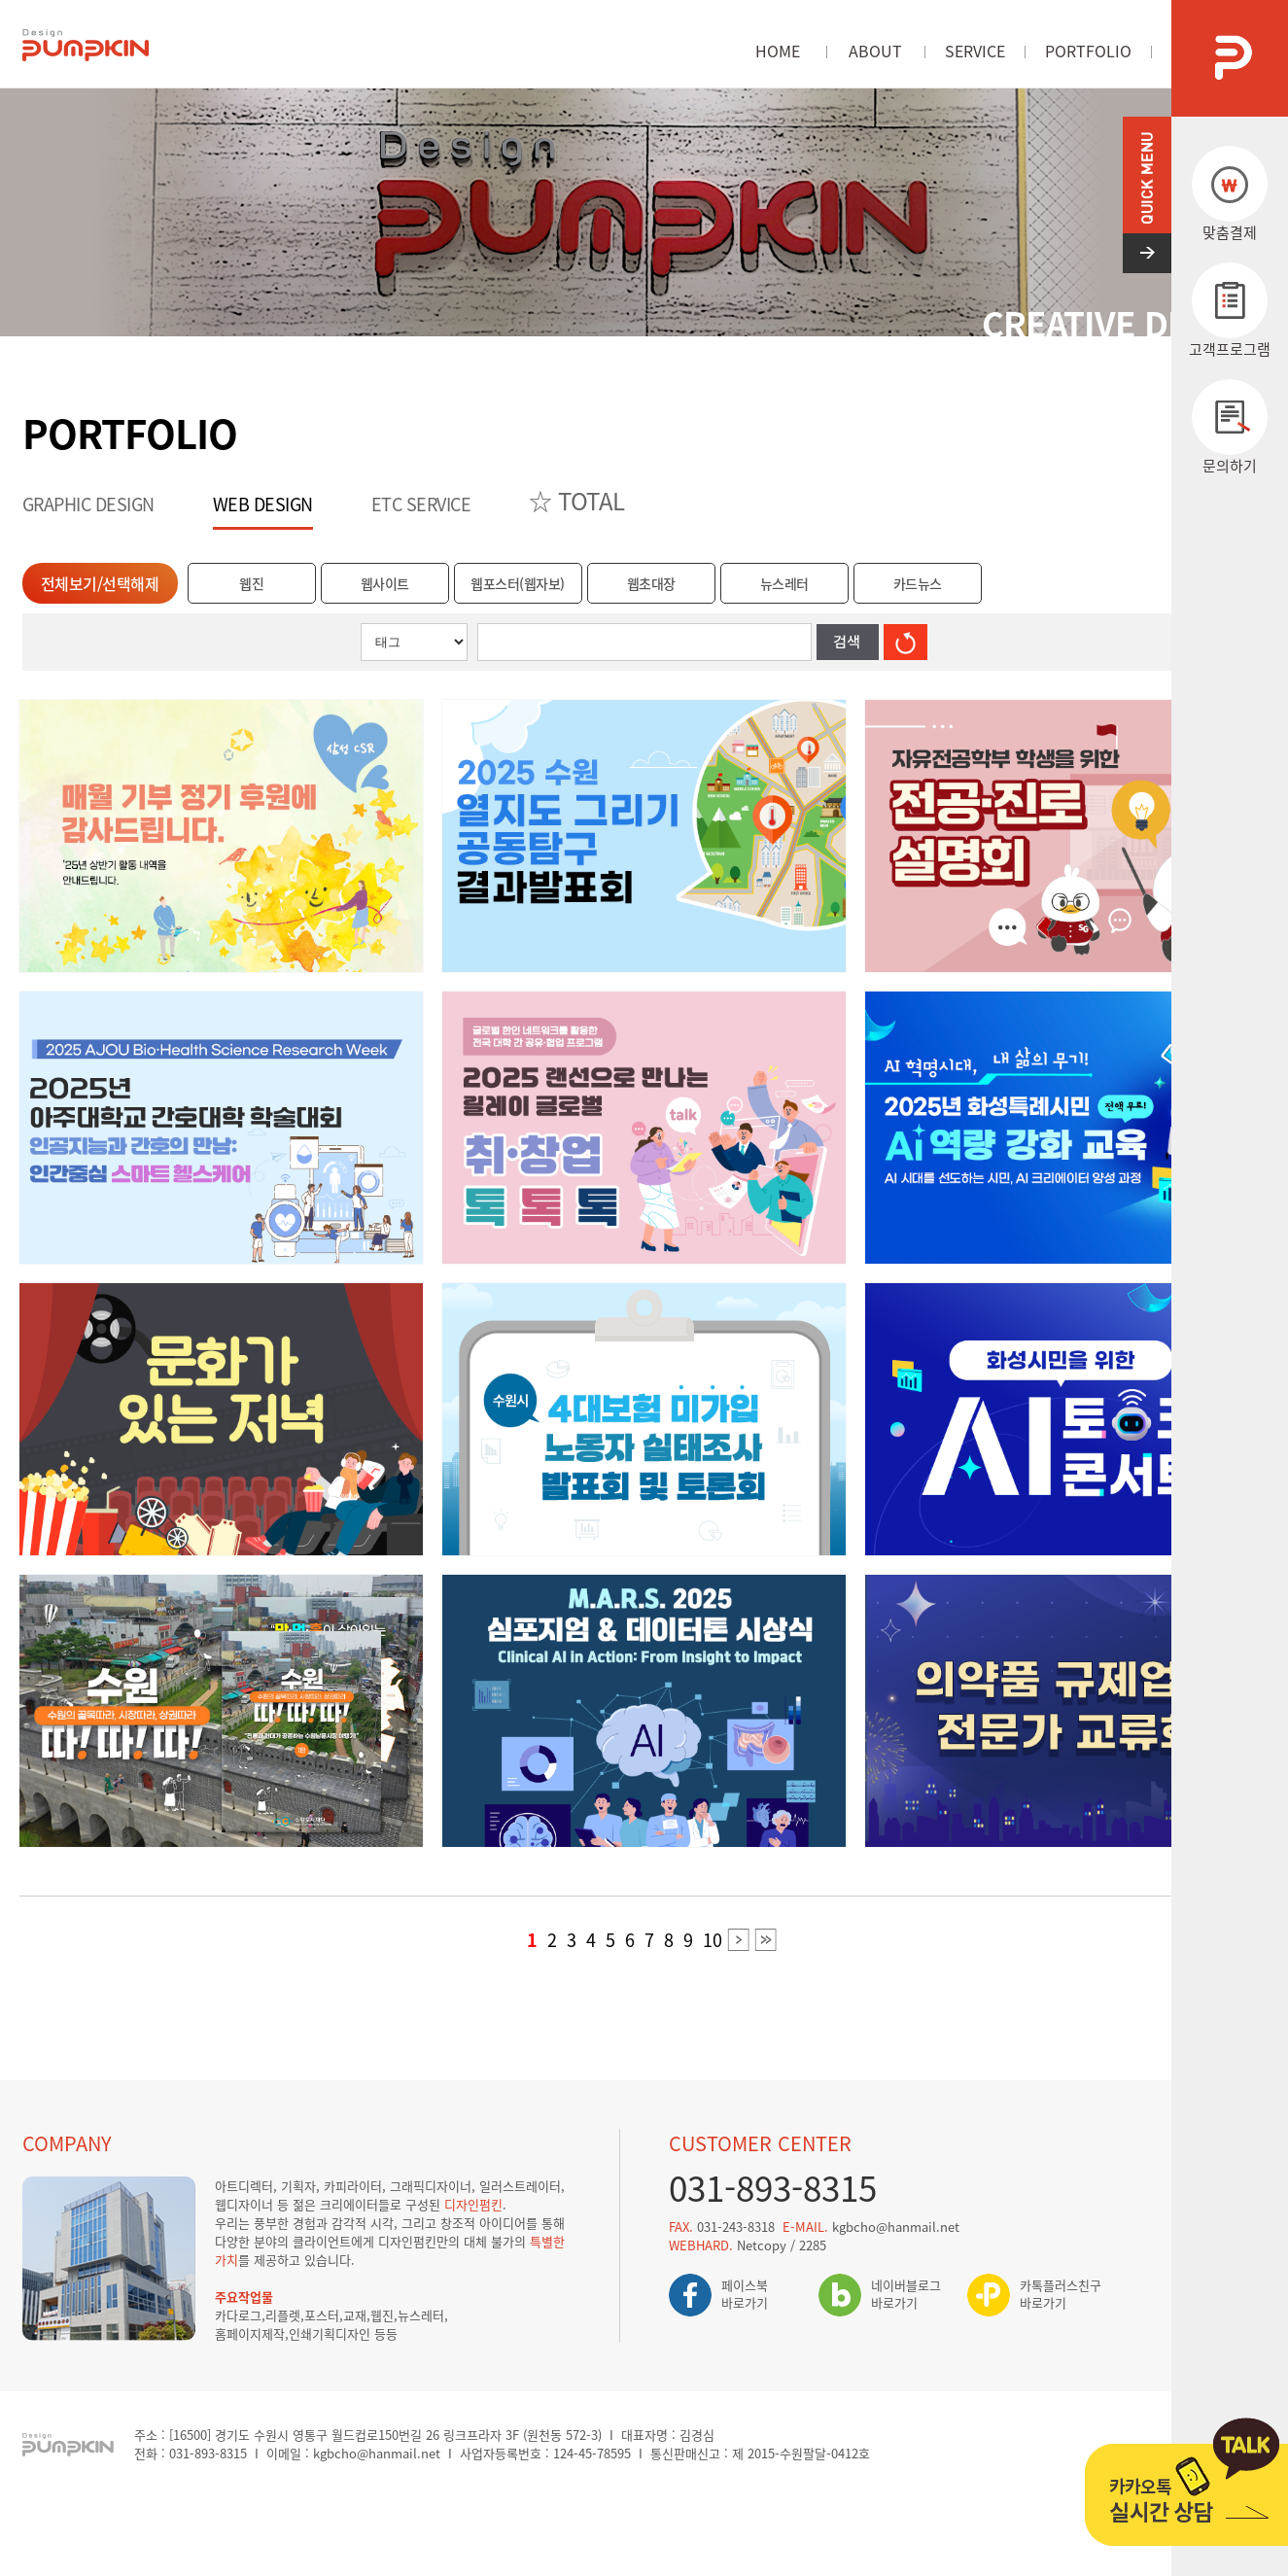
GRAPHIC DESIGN (88, 504)
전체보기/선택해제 (100, 583)
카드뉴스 (917, 583)
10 (712, 1940)
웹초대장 (651, 583)
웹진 (251, 583)
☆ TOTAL (577, 500)
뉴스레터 (784, 583)
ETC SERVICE (421, 504)
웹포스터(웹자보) (517, 583)
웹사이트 (385, 583)
